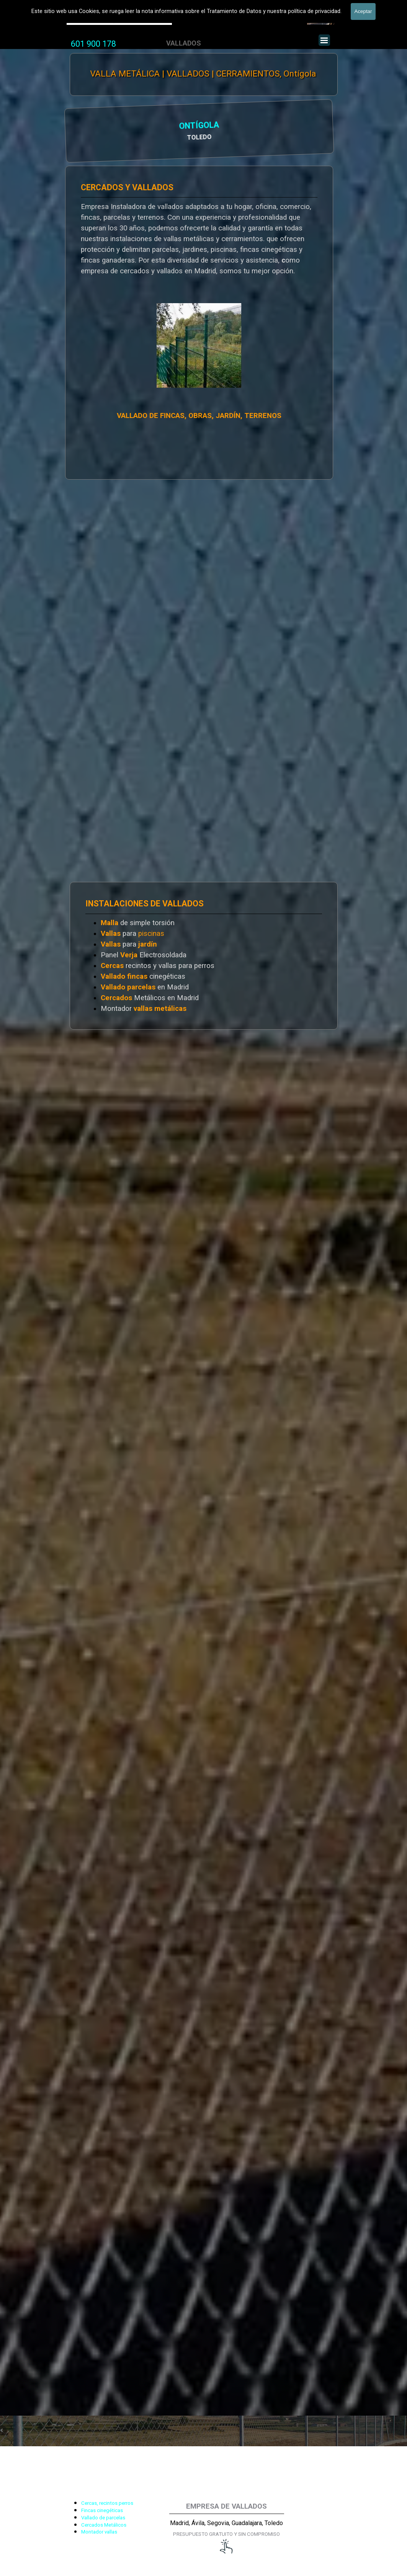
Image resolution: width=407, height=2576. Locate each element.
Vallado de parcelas (103, 2517)
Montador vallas (99, 2532)
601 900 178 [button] (93, 44)
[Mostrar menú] (324, 40)
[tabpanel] (93, 44)
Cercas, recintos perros (107, 2503)
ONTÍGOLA (98, 126)
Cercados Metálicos (103, 2525)
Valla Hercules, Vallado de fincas (119, 19)
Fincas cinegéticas (102, 2510)
